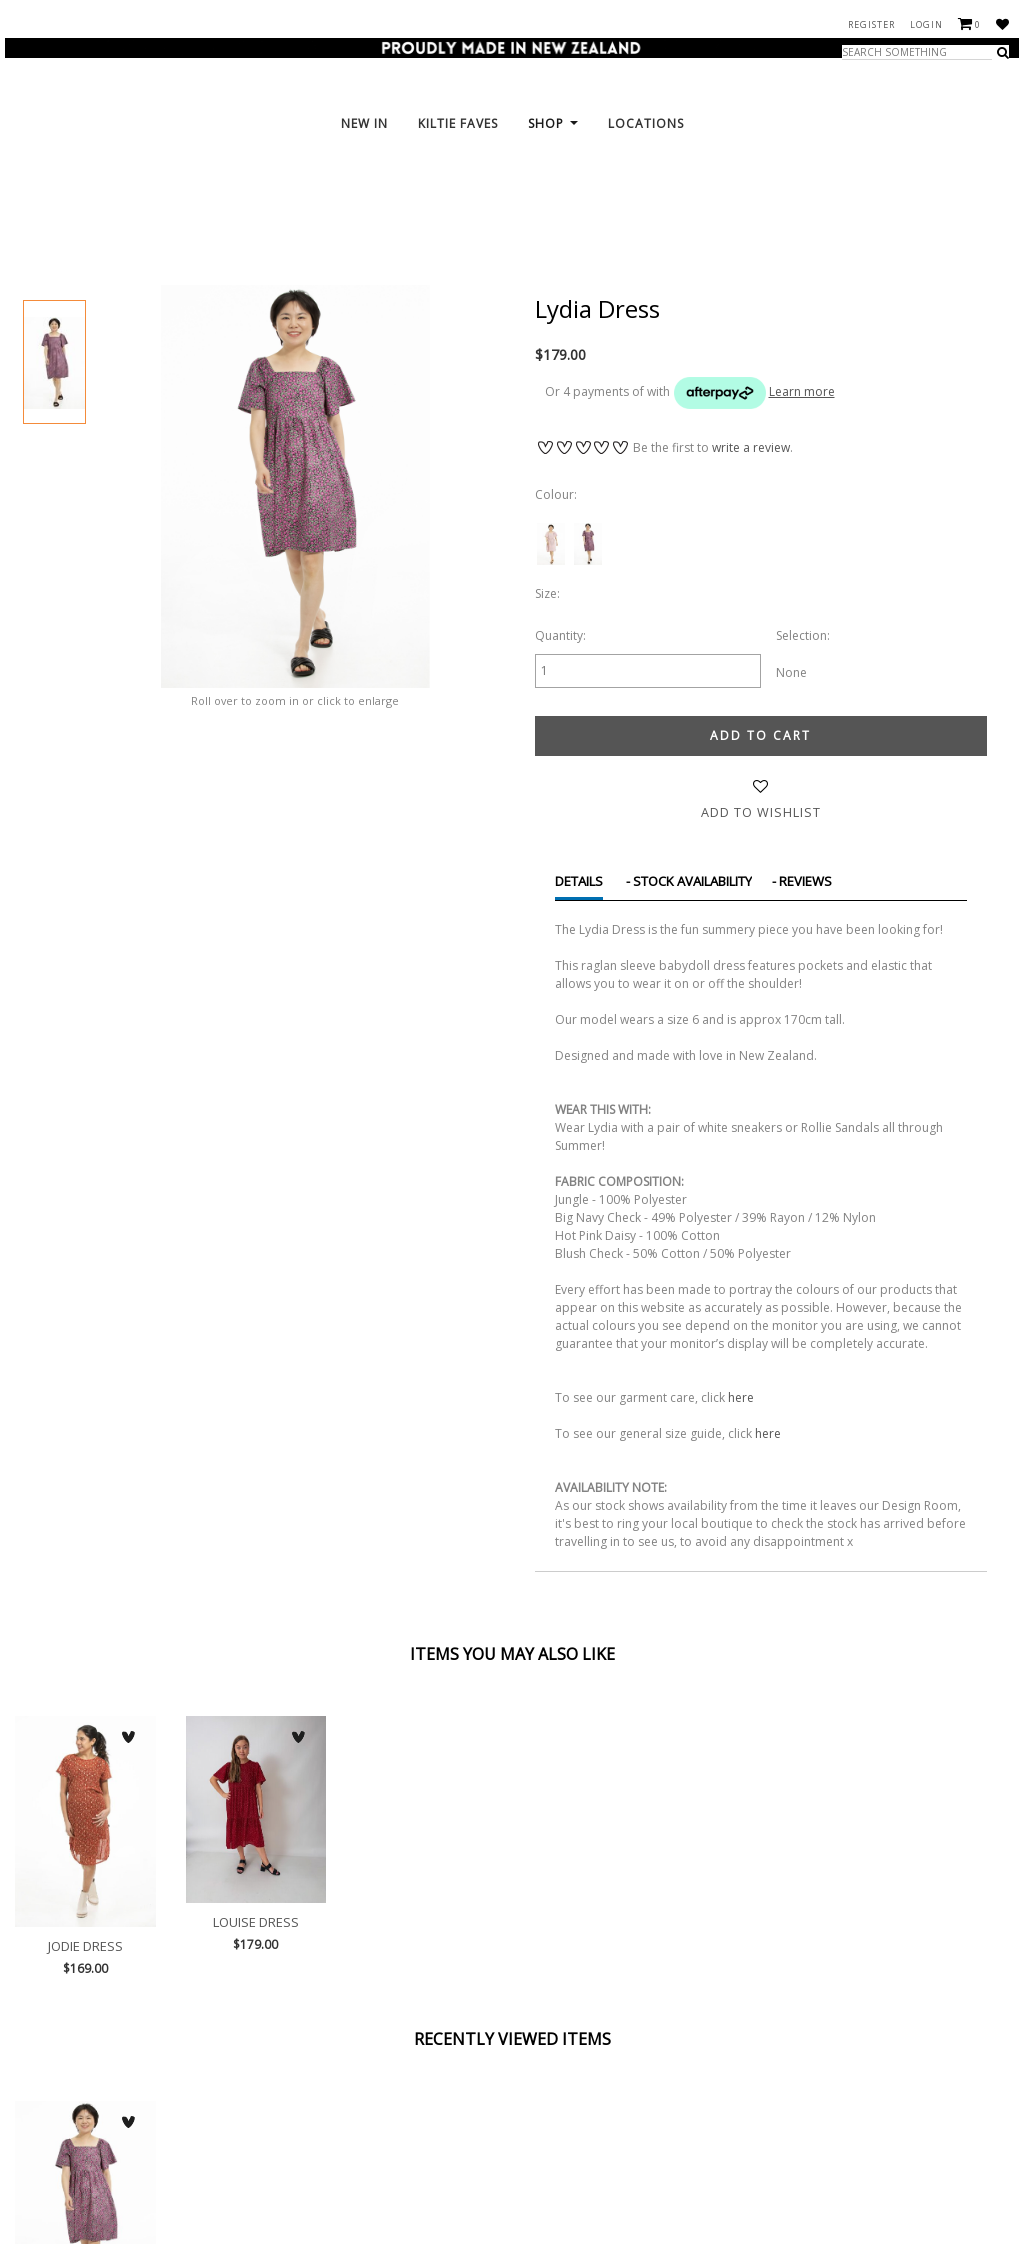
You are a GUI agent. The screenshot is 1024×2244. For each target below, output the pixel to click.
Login (926, 24)
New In (364, 199)
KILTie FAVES (458, 199)
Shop (553, 199)
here (741, 1396)
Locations (646, 199)
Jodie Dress (85, 1820)
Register (871, 24)
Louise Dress (256, 1809)
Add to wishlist (760, 811)
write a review (751, 447)
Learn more (802, 391)
